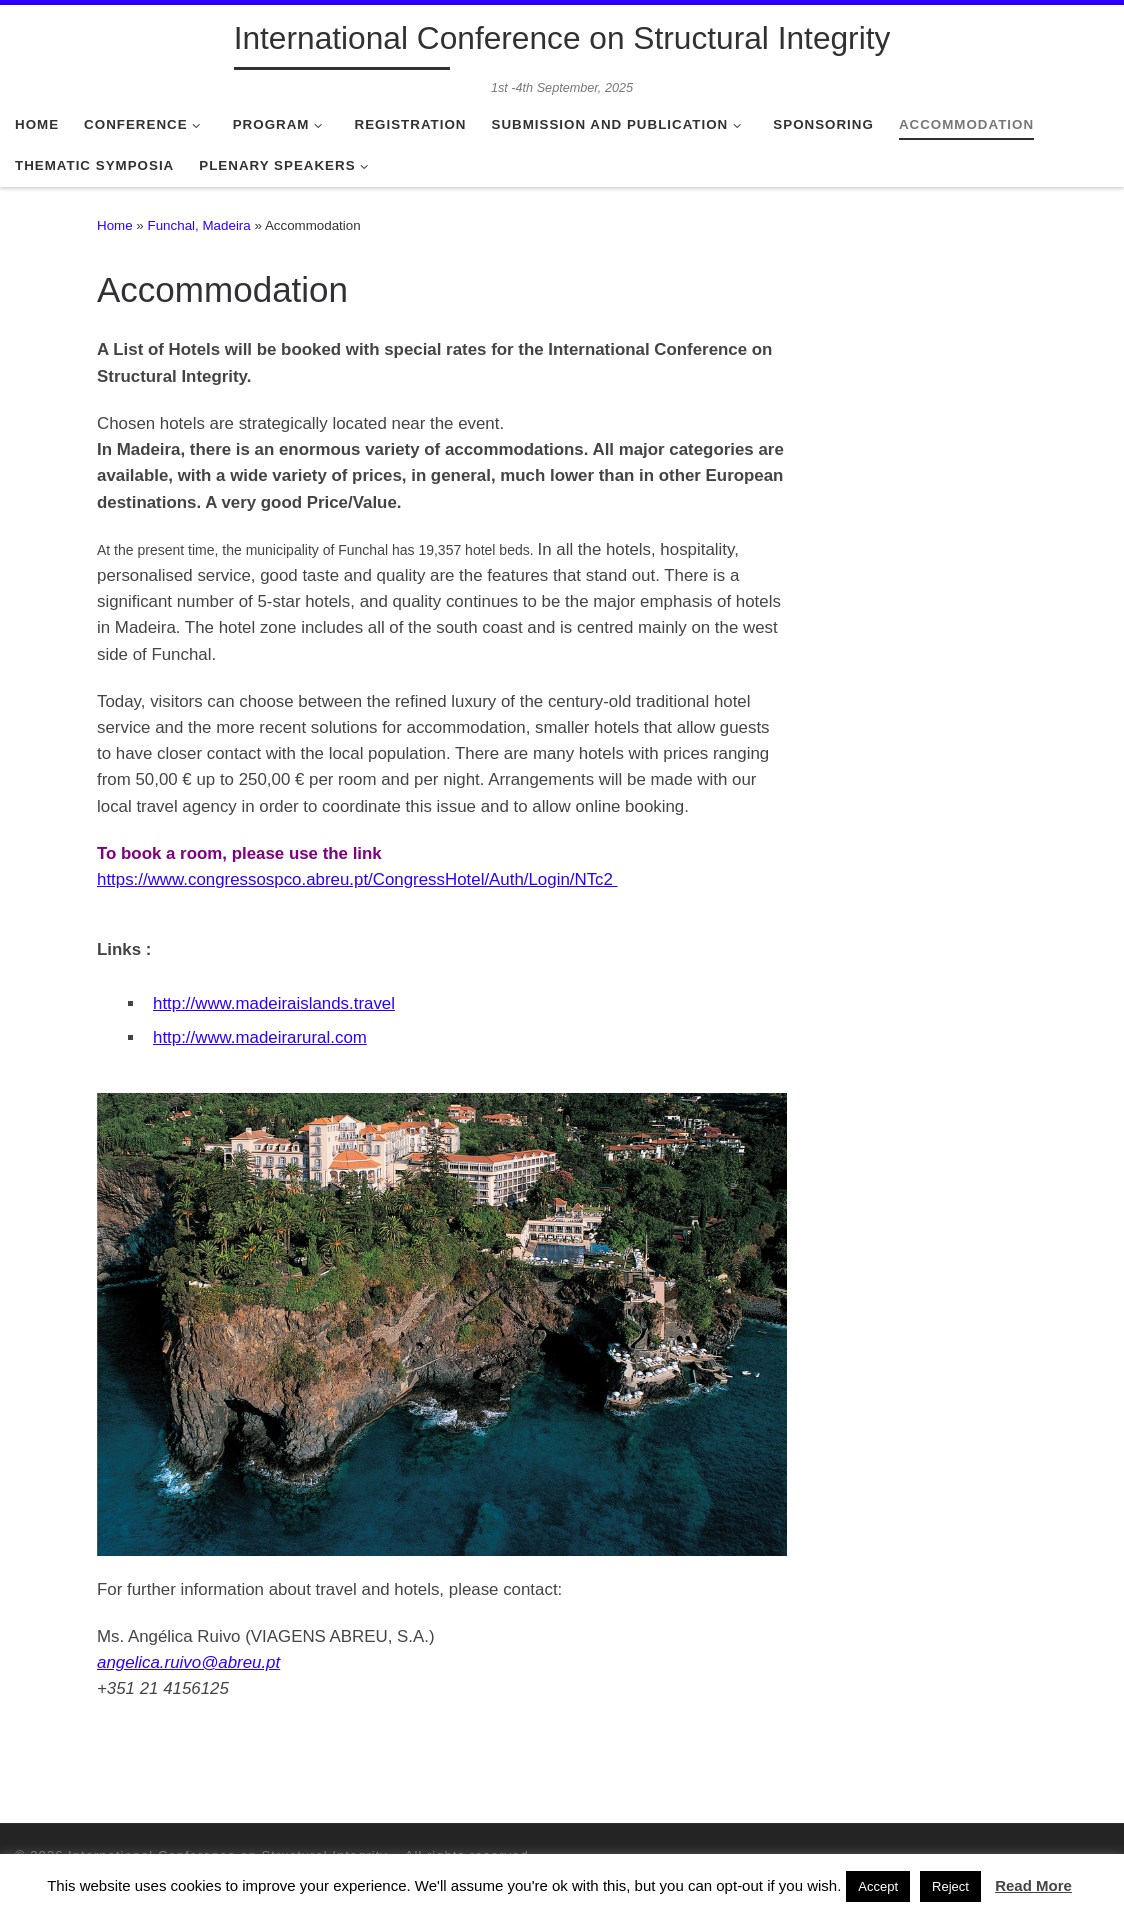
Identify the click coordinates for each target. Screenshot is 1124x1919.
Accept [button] (878, 1886)
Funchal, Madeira (199, 225)
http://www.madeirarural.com (260, 1037)
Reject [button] (950, 1886)
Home (115, 225)
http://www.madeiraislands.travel (274, 1003)
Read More (1033, 1885)
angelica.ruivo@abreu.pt (188, 1662)
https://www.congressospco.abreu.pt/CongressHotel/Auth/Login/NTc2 (357, 879)
